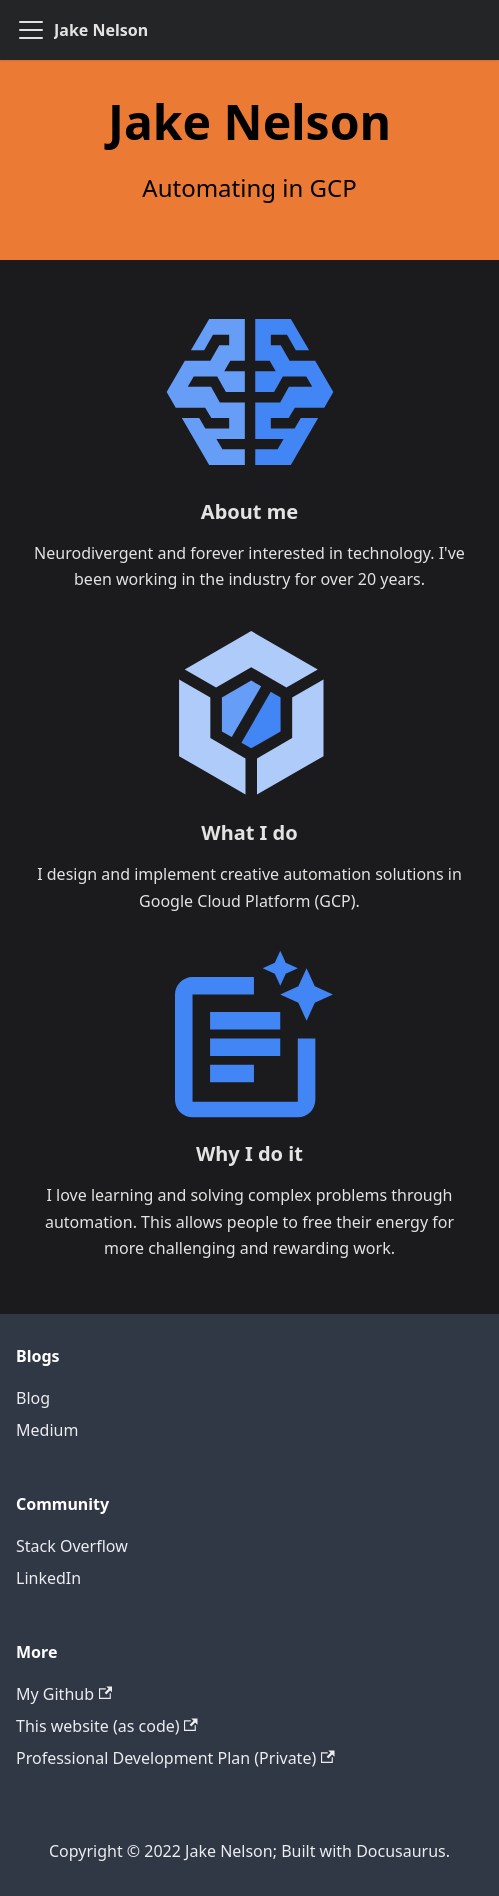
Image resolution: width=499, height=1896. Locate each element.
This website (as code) (107, 1726)
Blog (33, 1398)
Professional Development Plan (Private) (175, 1758)
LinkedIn (48, 1578)
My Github (64, 1694)
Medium (47, 1430)
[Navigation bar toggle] (31, 30)
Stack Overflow (72, 1546)
